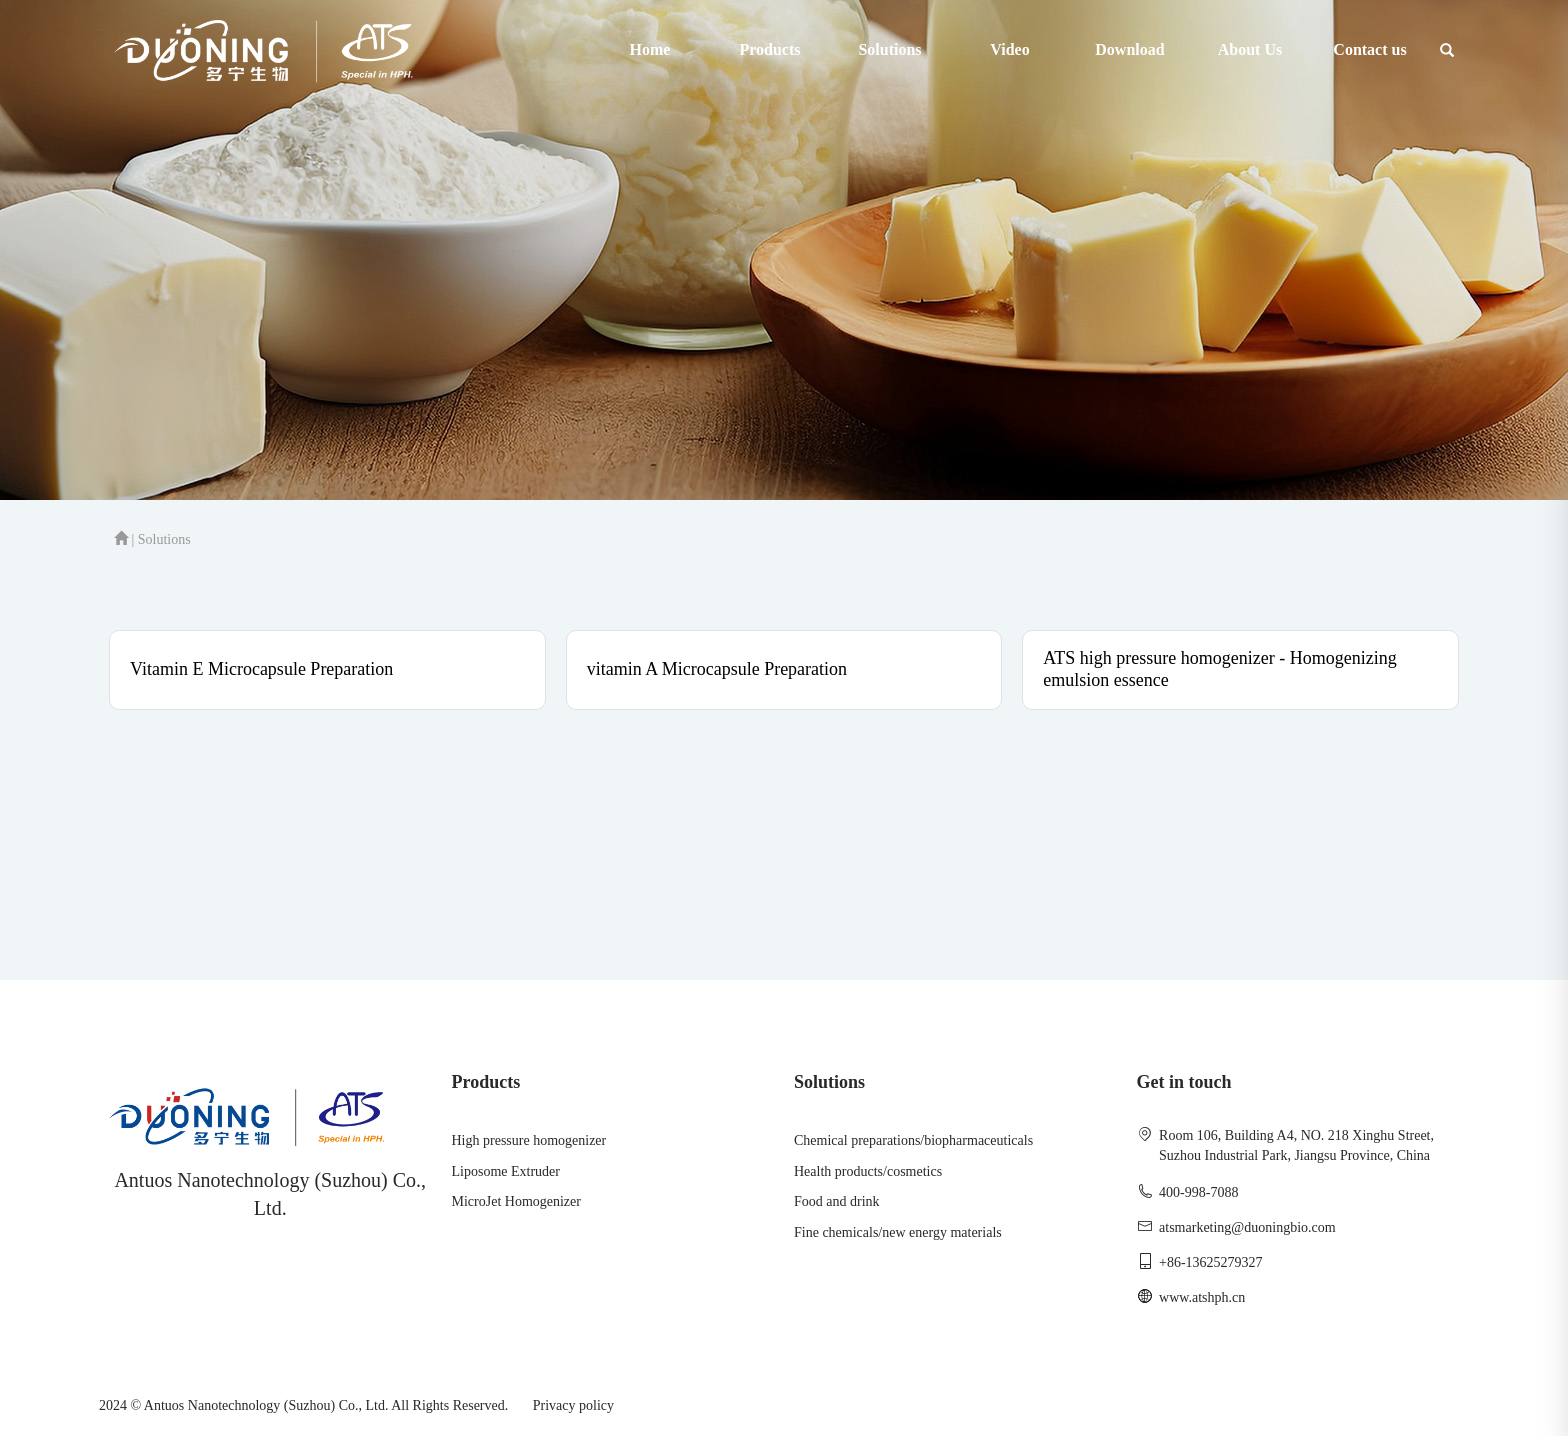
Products (769, 49)
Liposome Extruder (506, 1171)
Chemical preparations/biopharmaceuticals (913, 1140)
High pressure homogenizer (529, 1140)
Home (650, 49)
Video (1009, 49)
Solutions (889, 49)
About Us (1250, 49)
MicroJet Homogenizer (516, 1201)
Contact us (1369, 49)
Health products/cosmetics (868, 1171)
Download (1129, 49)
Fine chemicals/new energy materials (898, 1232)
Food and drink (837, 1201)
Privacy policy (573, 1405)
